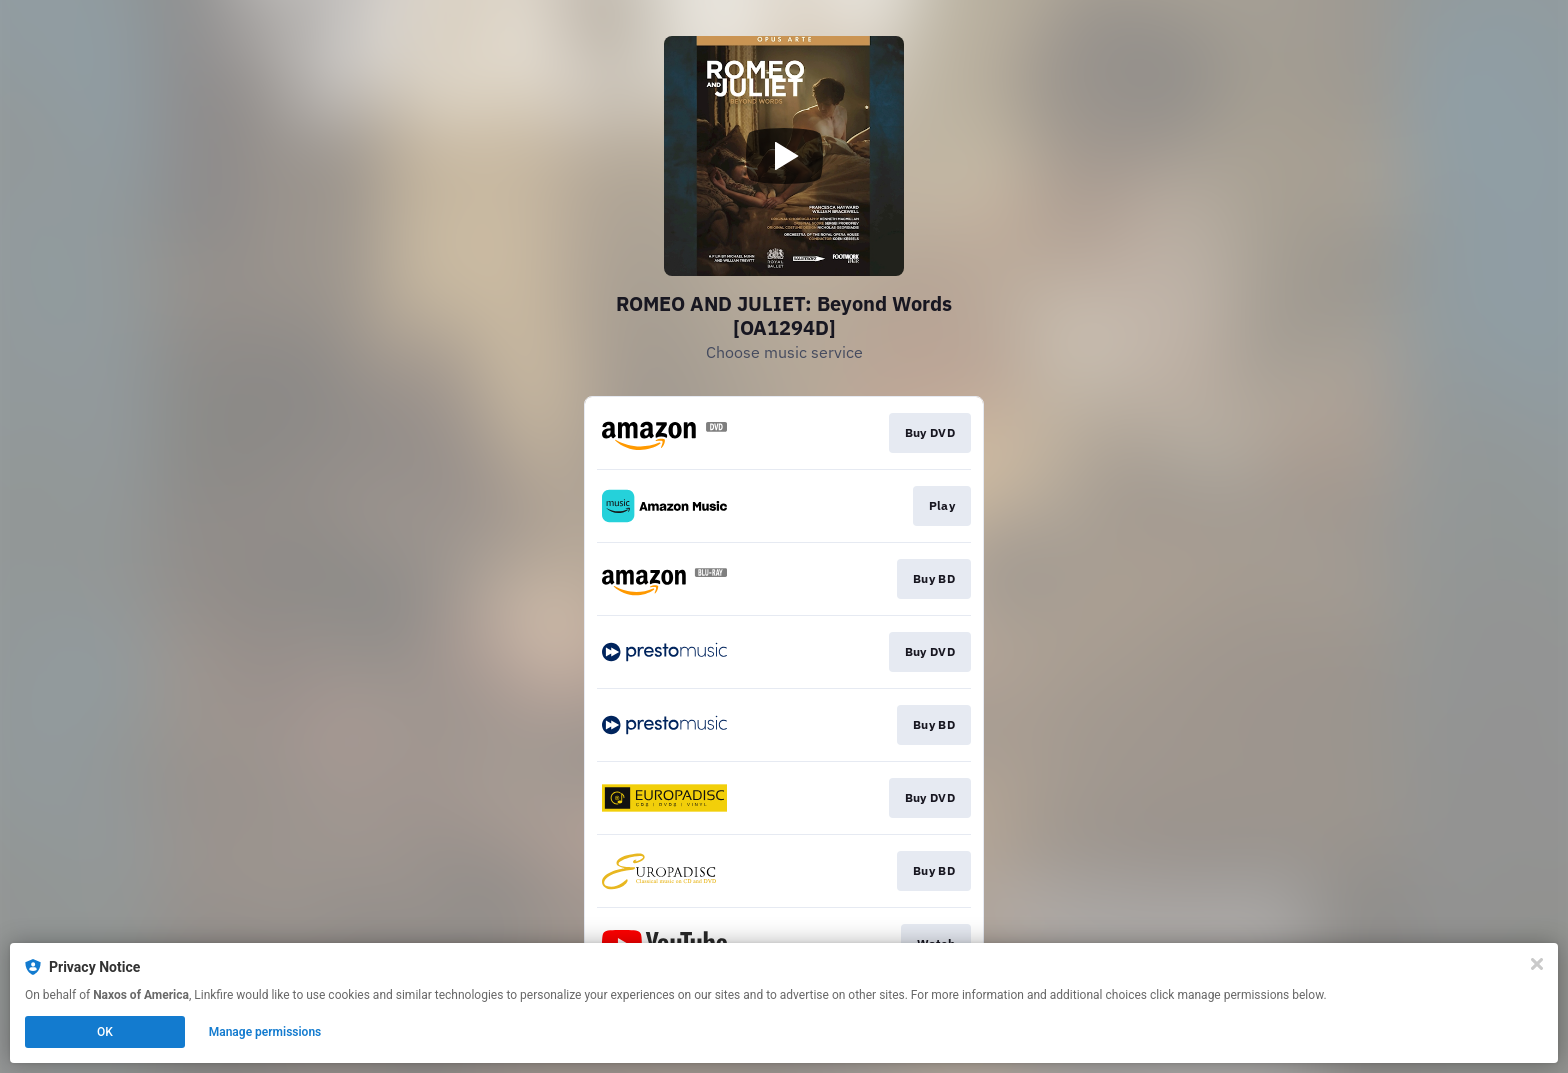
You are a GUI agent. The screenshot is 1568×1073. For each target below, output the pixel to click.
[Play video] (784, 156)
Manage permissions (265, 1032)
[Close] (1537, 964)
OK (105, 1032)
